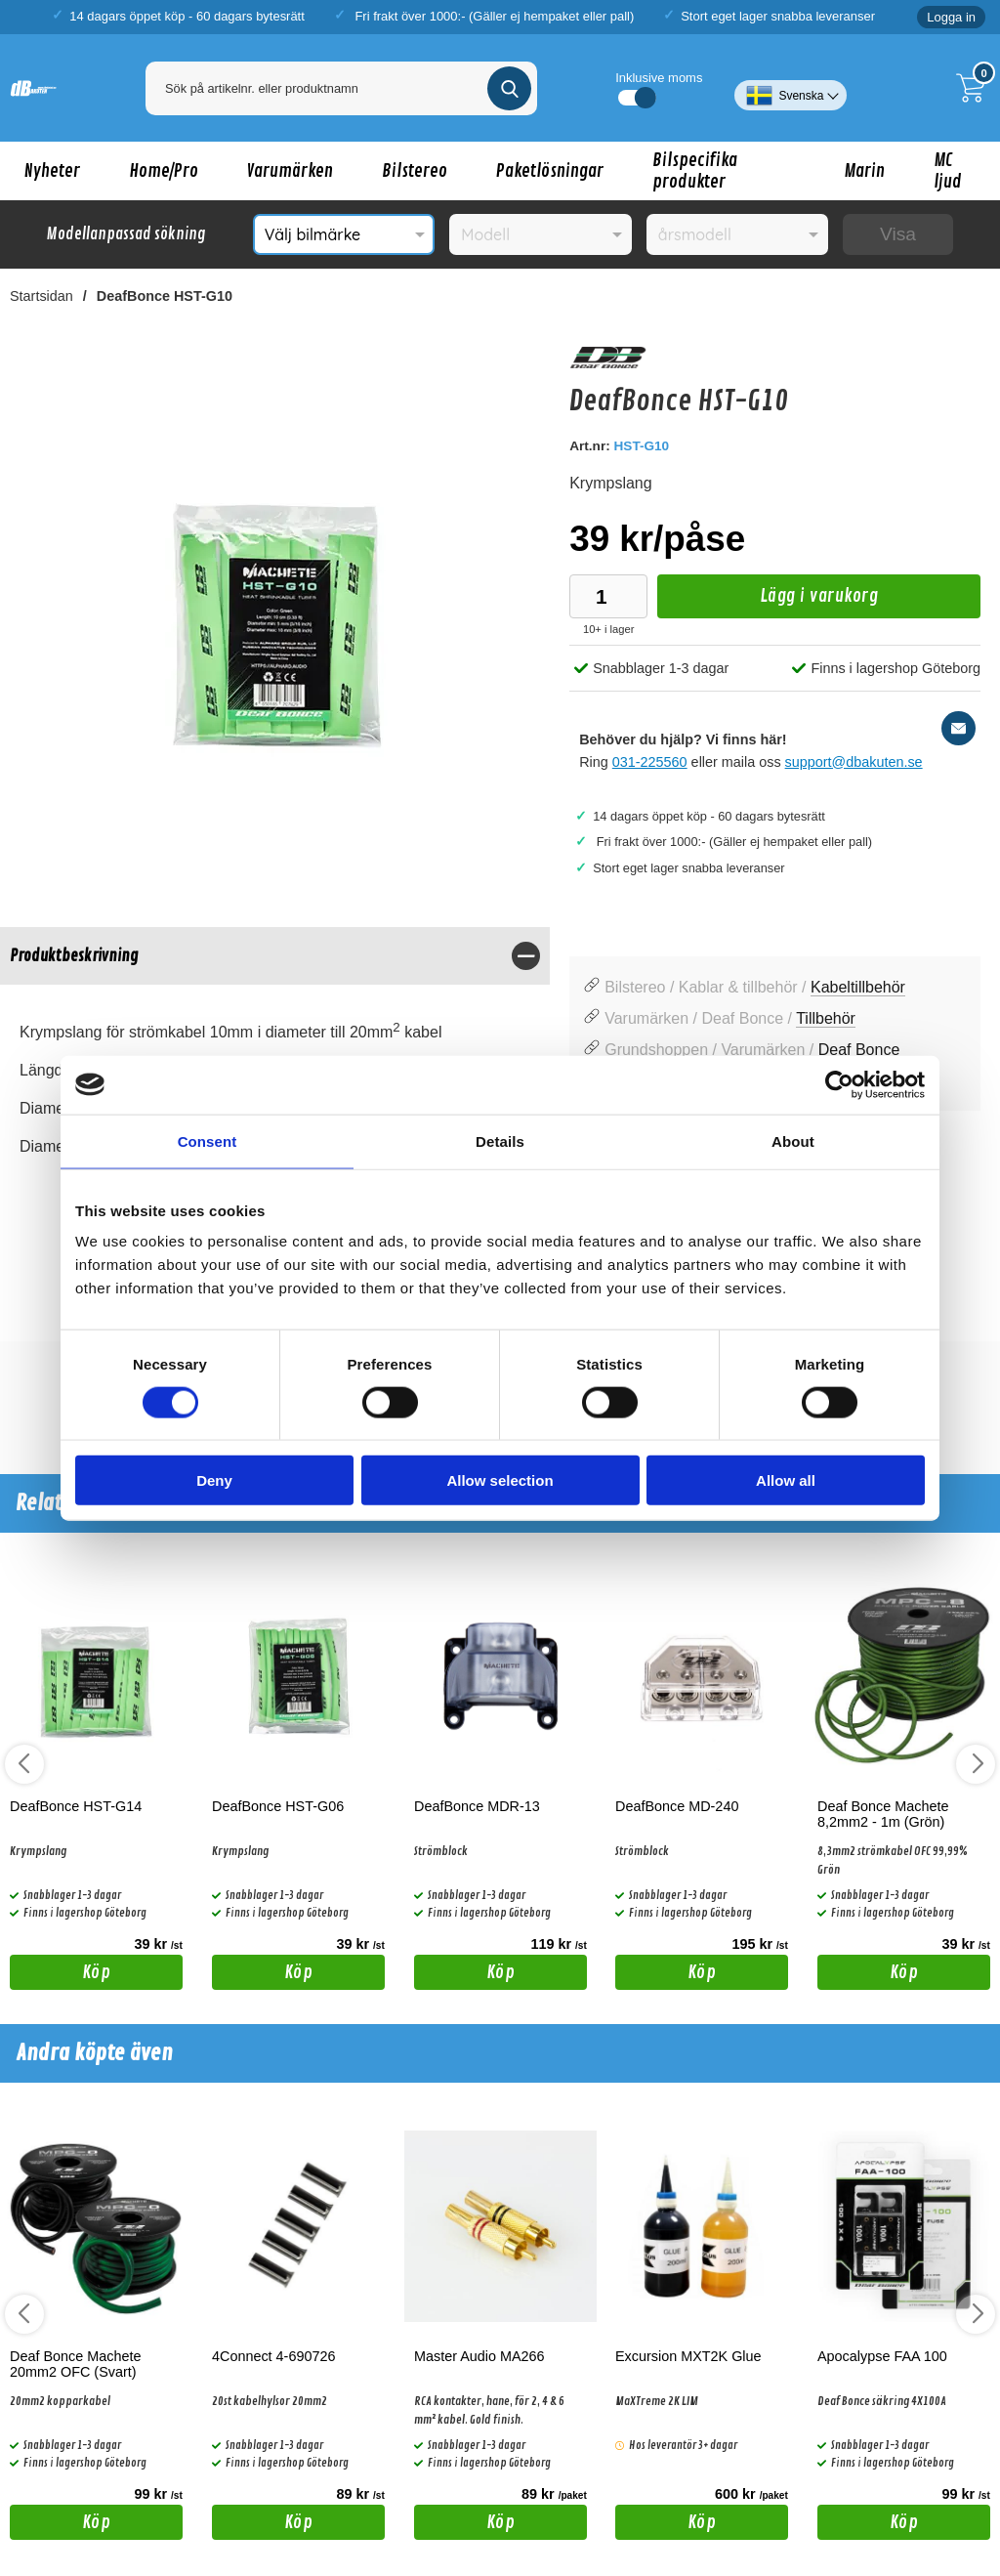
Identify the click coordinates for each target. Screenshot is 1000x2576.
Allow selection (499, 1480)
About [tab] (792, 1140)
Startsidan (41, 296)
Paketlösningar (550, 171)
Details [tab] (500, 1140)
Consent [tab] (207, 1140)
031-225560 (650, 762)
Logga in (951, 17)
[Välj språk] (790, 88)
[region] (275, 956)
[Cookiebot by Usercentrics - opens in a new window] (839, 1084)
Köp (60, 1975)
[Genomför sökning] (509, 88)
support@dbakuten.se (854, 762)
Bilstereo (414, 171)
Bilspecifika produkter (694, 170)
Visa (898, 234)
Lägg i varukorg (767, 601)
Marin (864, 171)
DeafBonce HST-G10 (164, 296)
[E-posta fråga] (958, 728)
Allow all (785, 1480)
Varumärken (290, 171)
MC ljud (948, 170)
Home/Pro (163, 171)
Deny (214, 1480)
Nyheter (52, 171)
